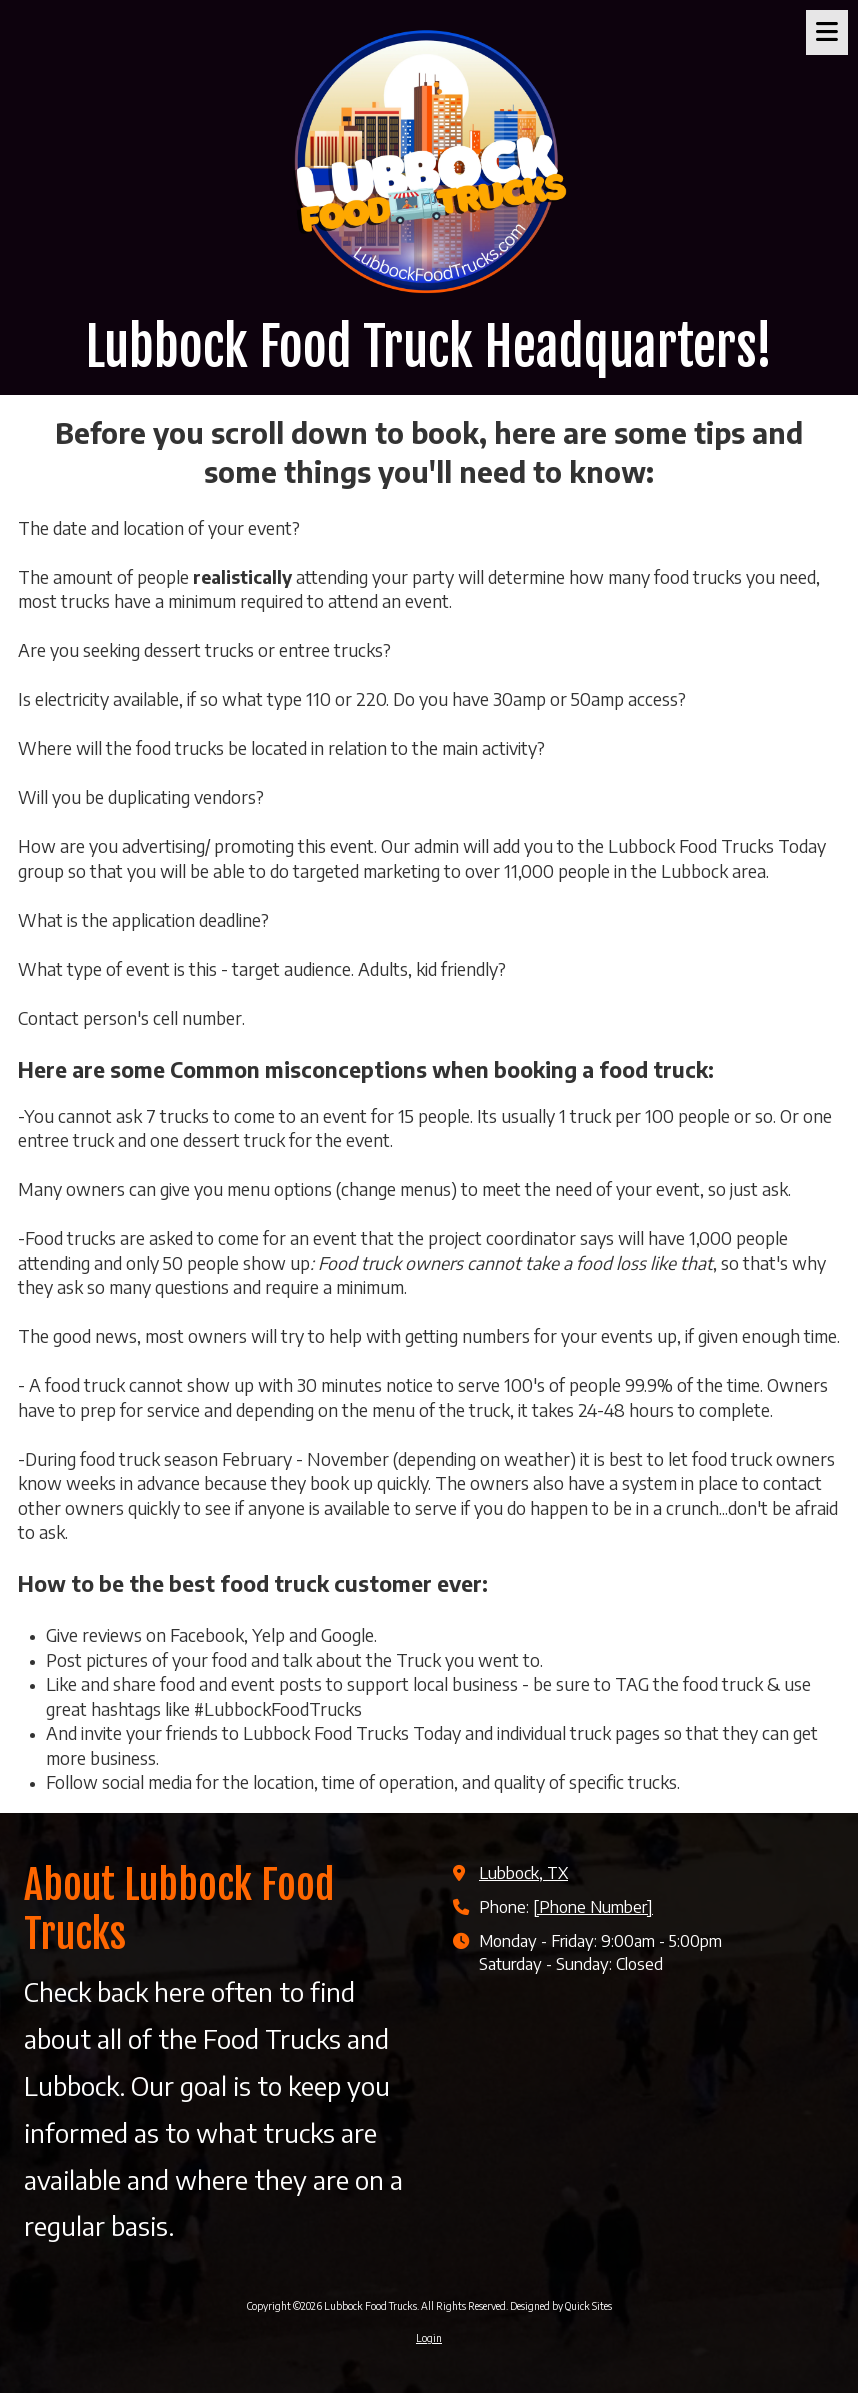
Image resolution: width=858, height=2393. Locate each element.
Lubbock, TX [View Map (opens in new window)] (523, 1872)
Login (429, 2338)
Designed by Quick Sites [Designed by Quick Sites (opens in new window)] (561, 2306)
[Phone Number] (593, 1906)
